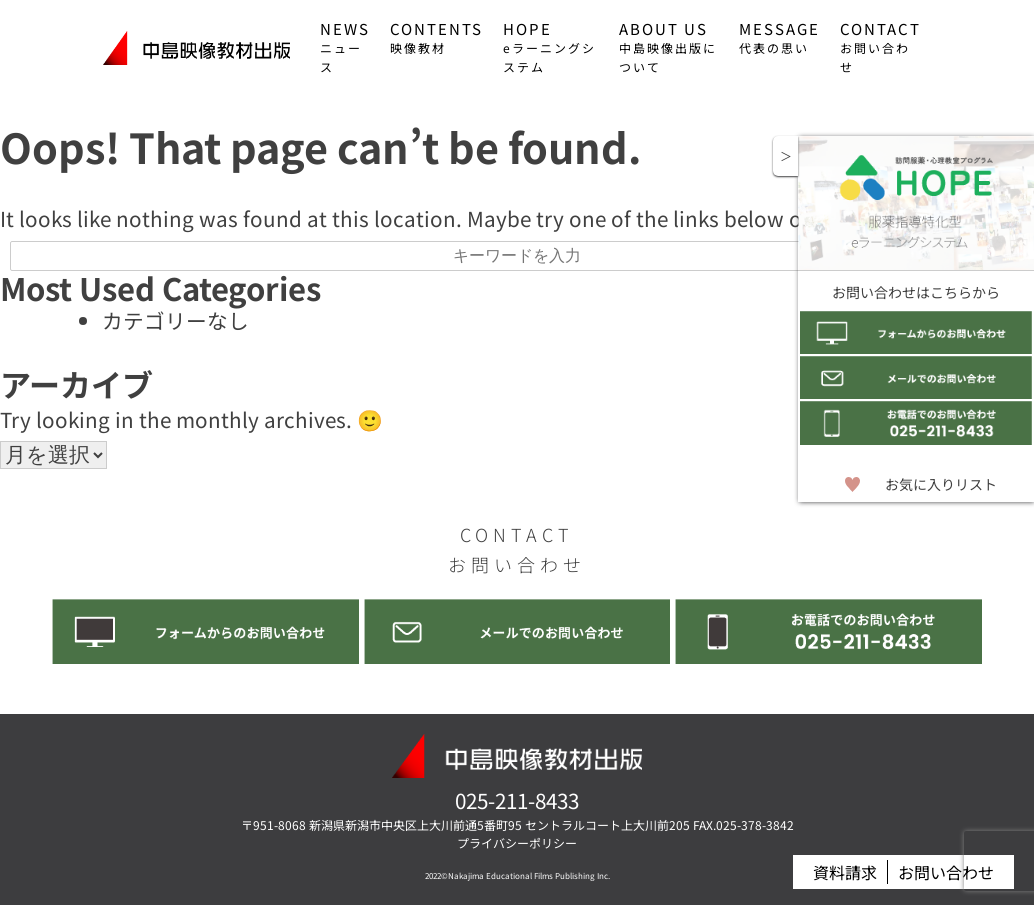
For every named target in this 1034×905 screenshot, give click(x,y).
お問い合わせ (946, 873)
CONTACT (880, 46)
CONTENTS (436, 37)
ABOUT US (668, 46)
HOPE (549, 46)
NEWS (345, 46)
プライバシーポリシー (517, 842)
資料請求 (845, 873)
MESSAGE (779, 37)
